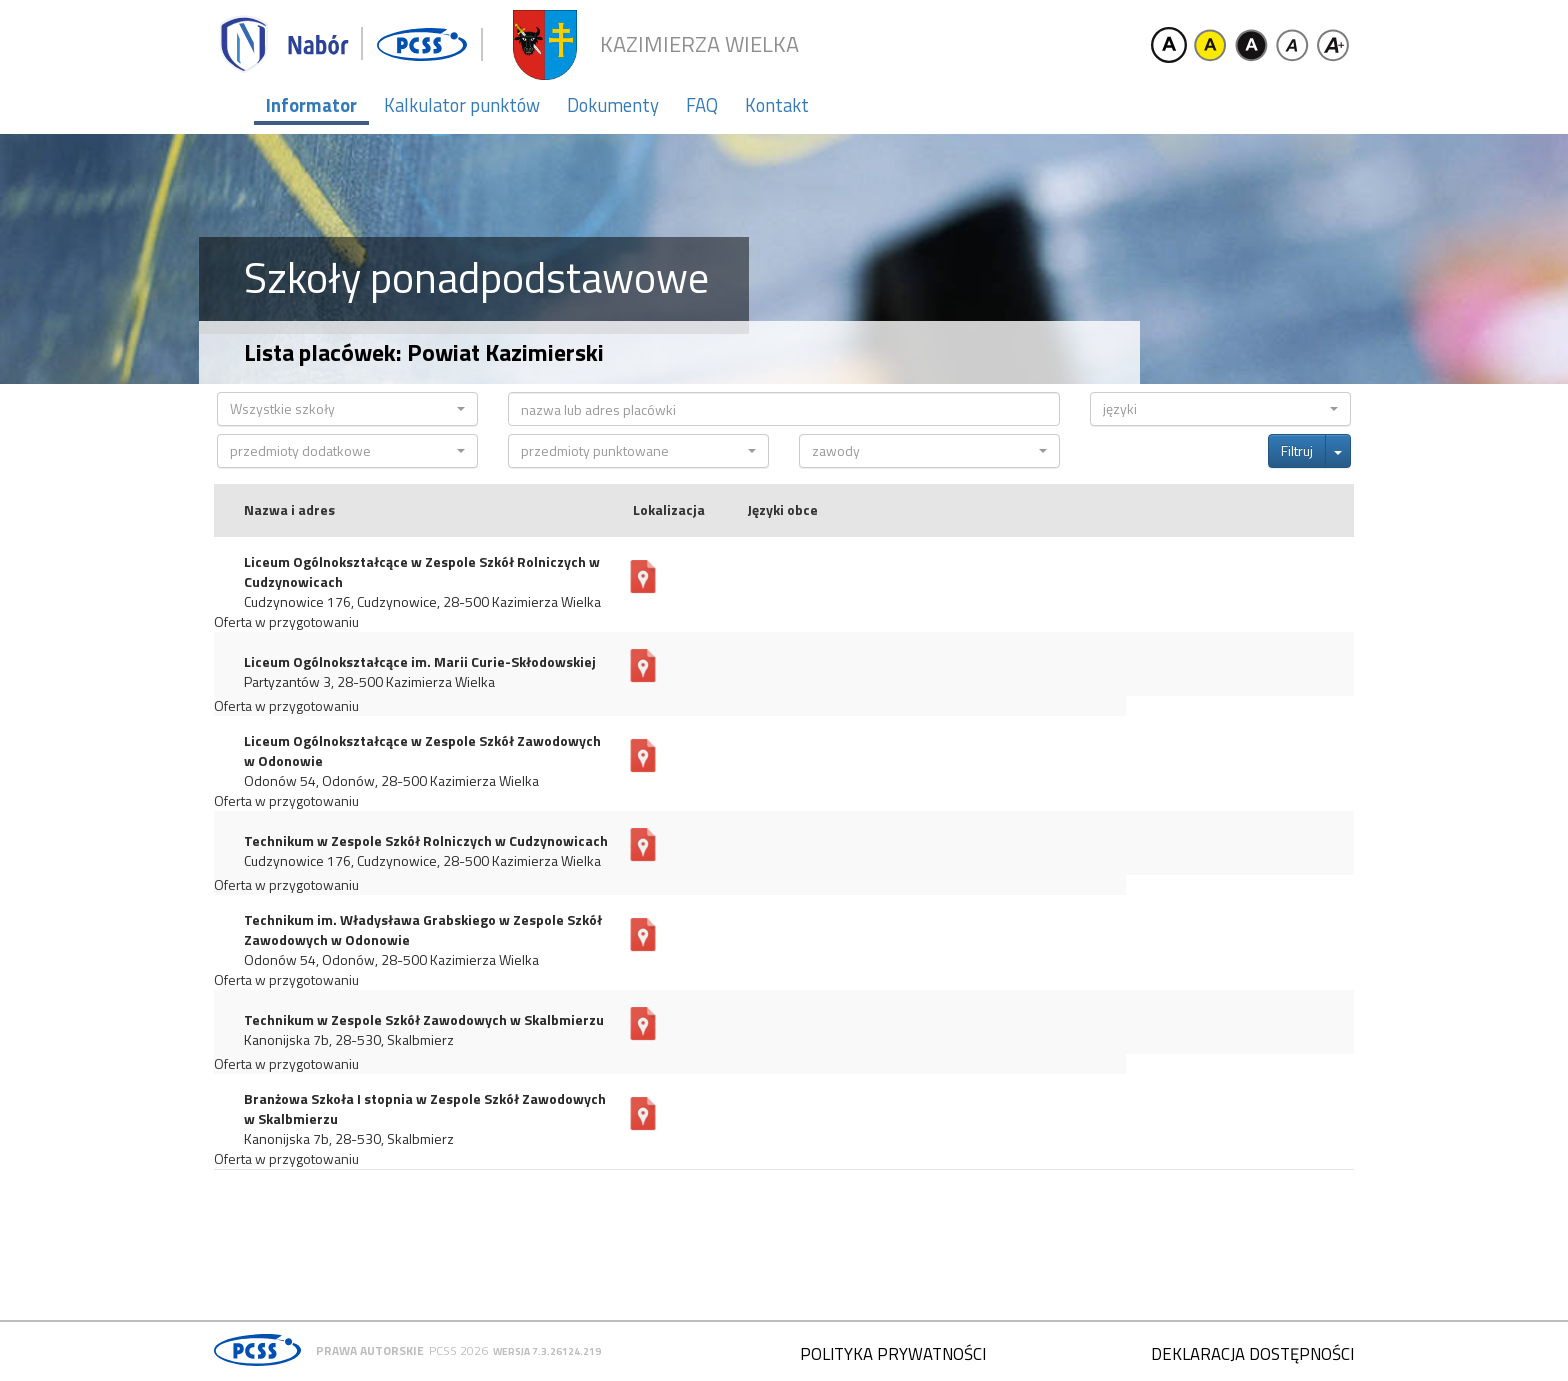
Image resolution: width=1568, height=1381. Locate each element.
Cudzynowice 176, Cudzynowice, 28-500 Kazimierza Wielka (422, 602)
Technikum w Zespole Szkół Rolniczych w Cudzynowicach (426, 841)
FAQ (702, 105)
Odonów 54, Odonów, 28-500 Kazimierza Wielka (391, 781)
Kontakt (777, 105)
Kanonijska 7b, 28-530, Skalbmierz (349, 1040)
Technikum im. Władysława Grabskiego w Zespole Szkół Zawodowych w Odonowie (423, 930)
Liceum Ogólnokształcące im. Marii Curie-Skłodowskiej (420, 662)
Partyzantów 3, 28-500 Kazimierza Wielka (369, 682)
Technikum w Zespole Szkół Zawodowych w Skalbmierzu (424, 1020)
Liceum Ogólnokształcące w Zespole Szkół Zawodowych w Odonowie (422, 751)
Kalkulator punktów (462, 105)
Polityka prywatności (893, 1354)
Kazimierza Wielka (699, 44)
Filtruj (1297, 450)
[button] (347, 409)
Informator (311, 105)
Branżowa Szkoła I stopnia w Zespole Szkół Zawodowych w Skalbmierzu (425, 1109)
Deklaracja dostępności (1252, 1354)
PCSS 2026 (458, 1350)
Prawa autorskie (370, 1350)
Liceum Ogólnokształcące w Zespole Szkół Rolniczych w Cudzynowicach (422, 572)
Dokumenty (613, 105)
